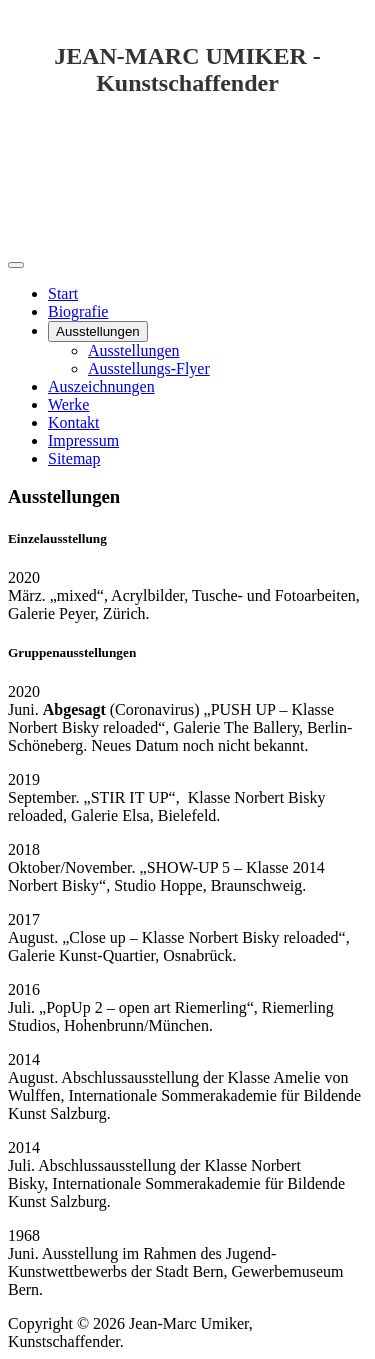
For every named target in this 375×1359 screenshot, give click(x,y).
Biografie (78, 311)
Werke (68, 404)
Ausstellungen (98, 331)
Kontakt (74, 422)
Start (63, 293)
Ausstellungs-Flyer (149, 368)
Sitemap (74, 458)
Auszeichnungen (101, 386)
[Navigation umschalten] (16, 265)
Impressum (83, 440)
